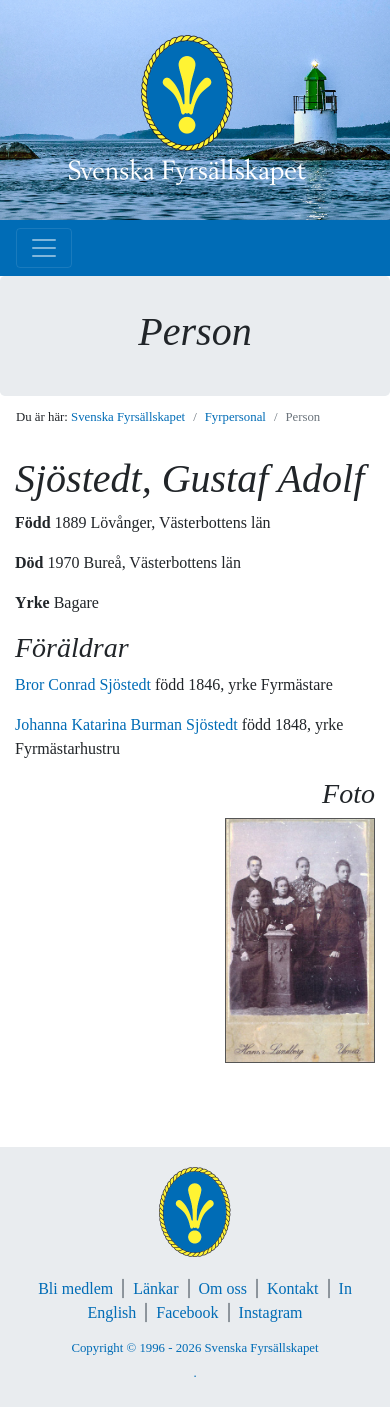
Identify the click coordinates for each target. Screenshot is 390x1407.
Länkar (155, 1288)
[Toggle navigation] (44, 248)
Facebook (187, 1312)
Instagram (271, 1312)
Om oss (223, 1288)
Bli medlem (75, 1288)
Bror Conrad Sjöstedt (85, 684)
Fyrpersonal (235, 417)
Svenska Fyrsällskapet (128, 417)
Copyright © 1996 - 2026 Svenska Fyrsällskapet (194, 1348)
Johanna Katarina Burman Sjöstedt (128, 724)
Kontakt (293, 1288)
